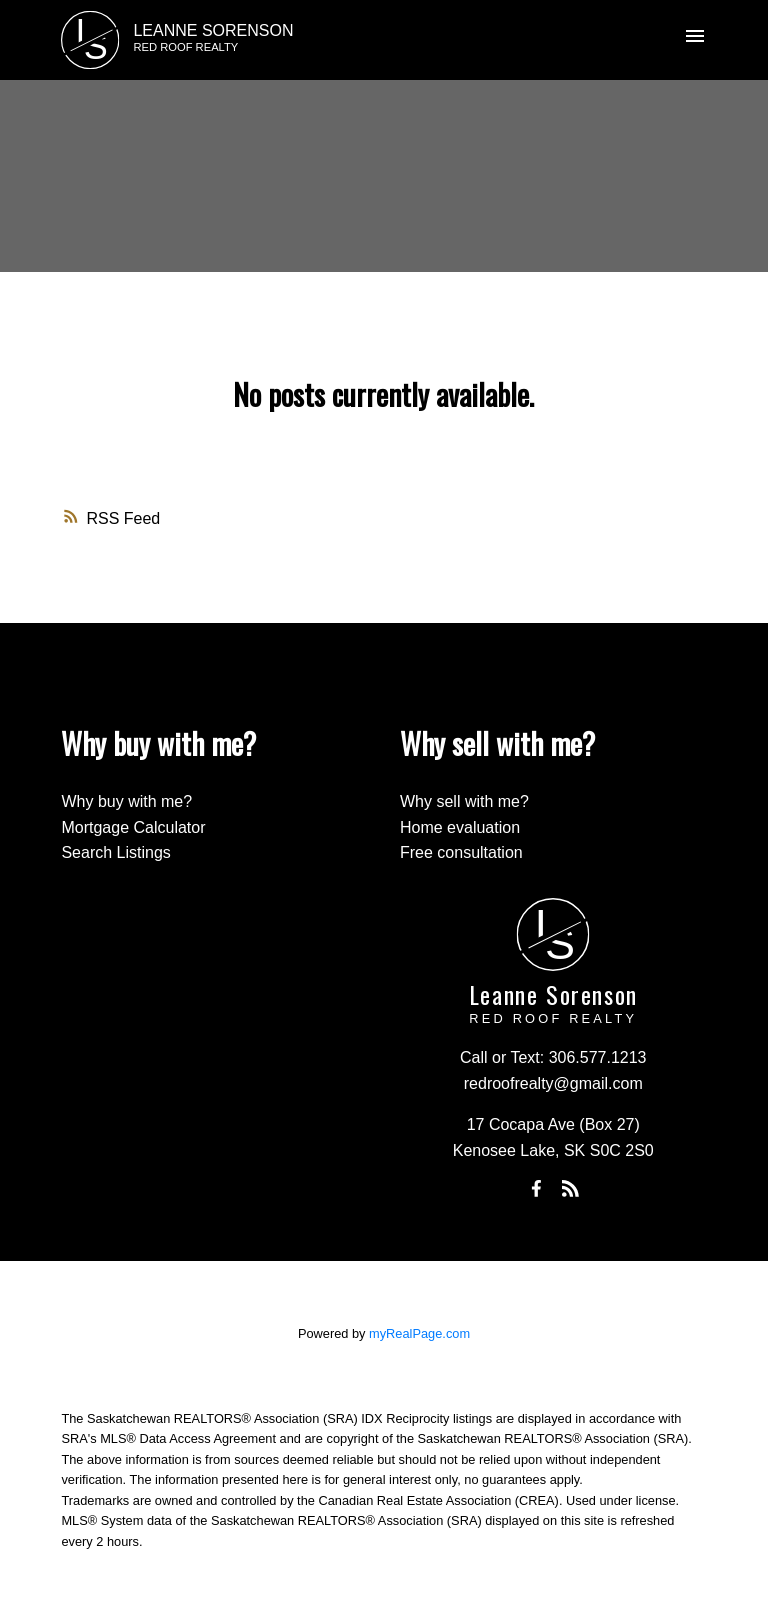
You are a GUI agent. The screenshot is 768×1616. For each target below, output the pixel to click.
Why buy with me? (126, 801)
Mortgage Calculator (133, 827)
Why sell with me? (464, 801)
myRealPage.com (419, 1333)
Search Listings (115, 852)
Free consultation (461, 852)
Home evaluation (460, 827)
